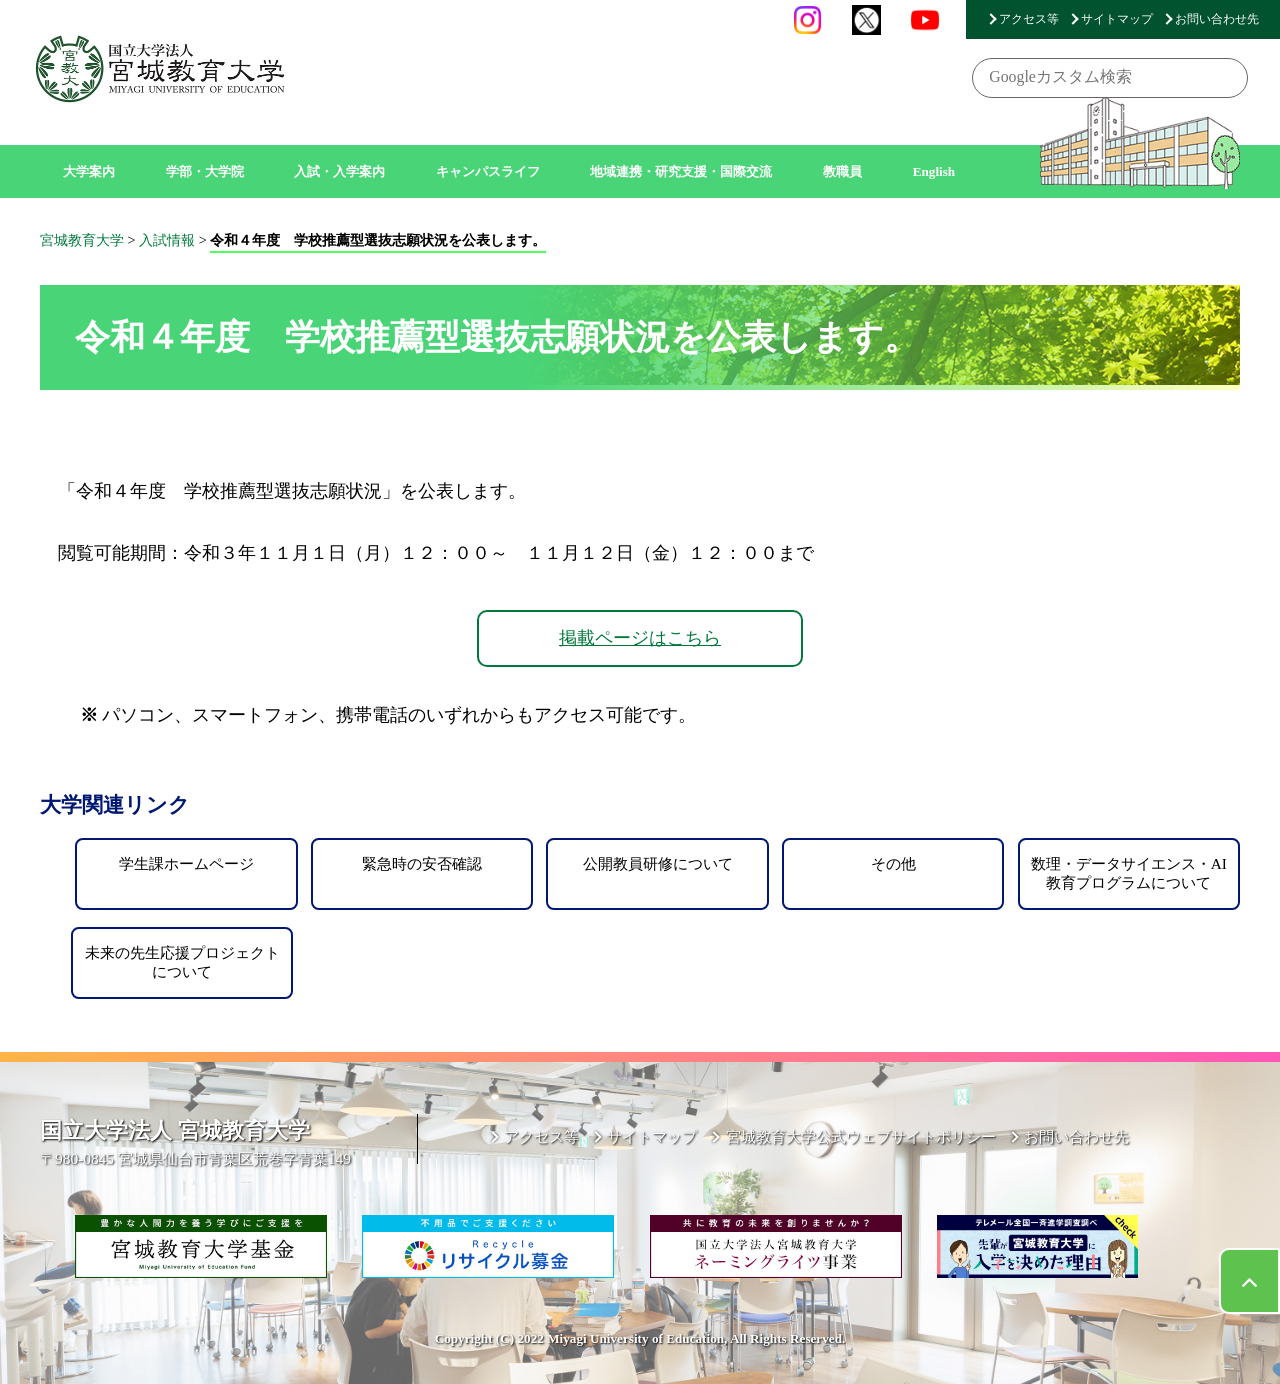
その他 (893, 863)
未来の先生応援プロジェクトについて (182, 961)
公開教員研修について (658, 863)
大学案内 (89, 171)
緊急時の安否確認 (422, 863)
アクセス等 (1029, 19)
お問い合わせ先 (1217, 19)
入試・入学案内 (339, 171)
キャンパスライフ (488, 171)
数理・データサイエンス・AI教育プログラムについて (1129, 872)
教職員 (842, 171)
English (934, 171)
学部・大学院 (205, 171)
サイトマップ (1117, 19)
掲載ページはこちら (640, 638)
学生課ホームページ (186, 863)
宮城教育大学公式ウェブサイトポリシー (861, 1136)
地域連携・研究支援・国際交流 (681, 171)
